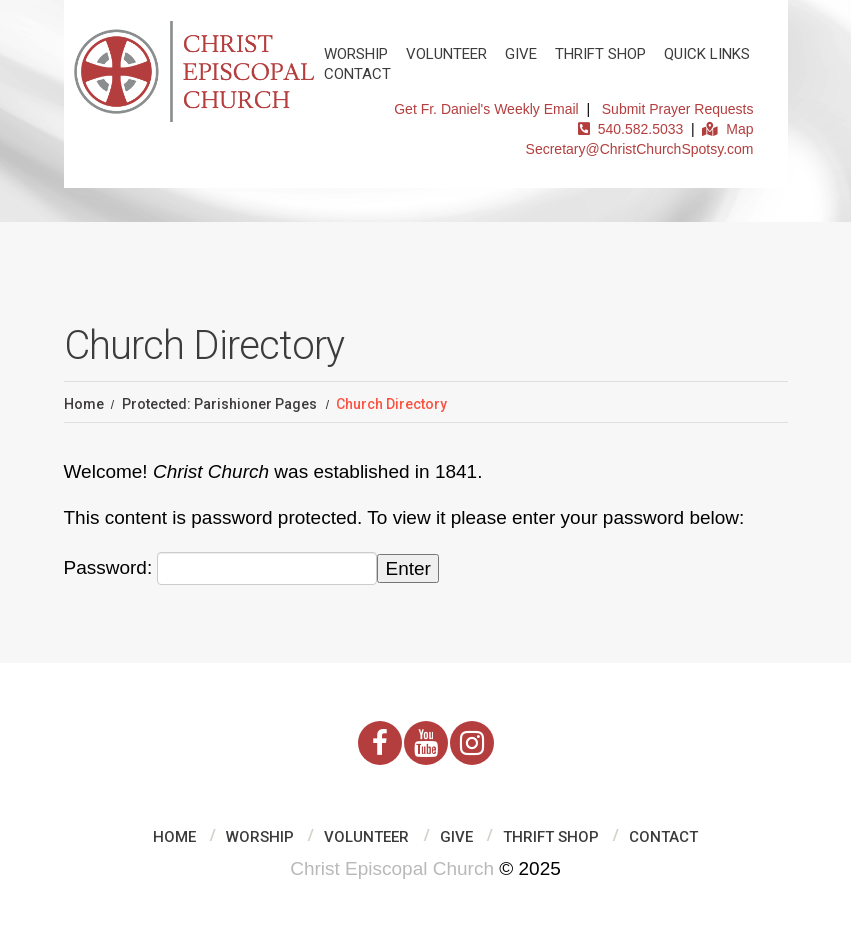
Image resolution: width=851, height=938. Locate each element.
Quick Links (707, 54)
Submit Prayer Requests (678, 109)
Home (84, 404)
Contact (357, 74)
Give (521, 54)
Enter (407, 568)
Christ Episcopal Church (392, 868)
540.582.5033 (630, 129)
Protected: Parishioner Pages (219, 404)
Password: (221, 568)
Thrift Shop (600, 54)
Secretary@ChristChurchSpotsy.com (640, 149)
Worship (356, 54)
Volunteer (446, 54)
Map (727, 129)
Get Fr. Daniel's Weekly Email (486, 109)
